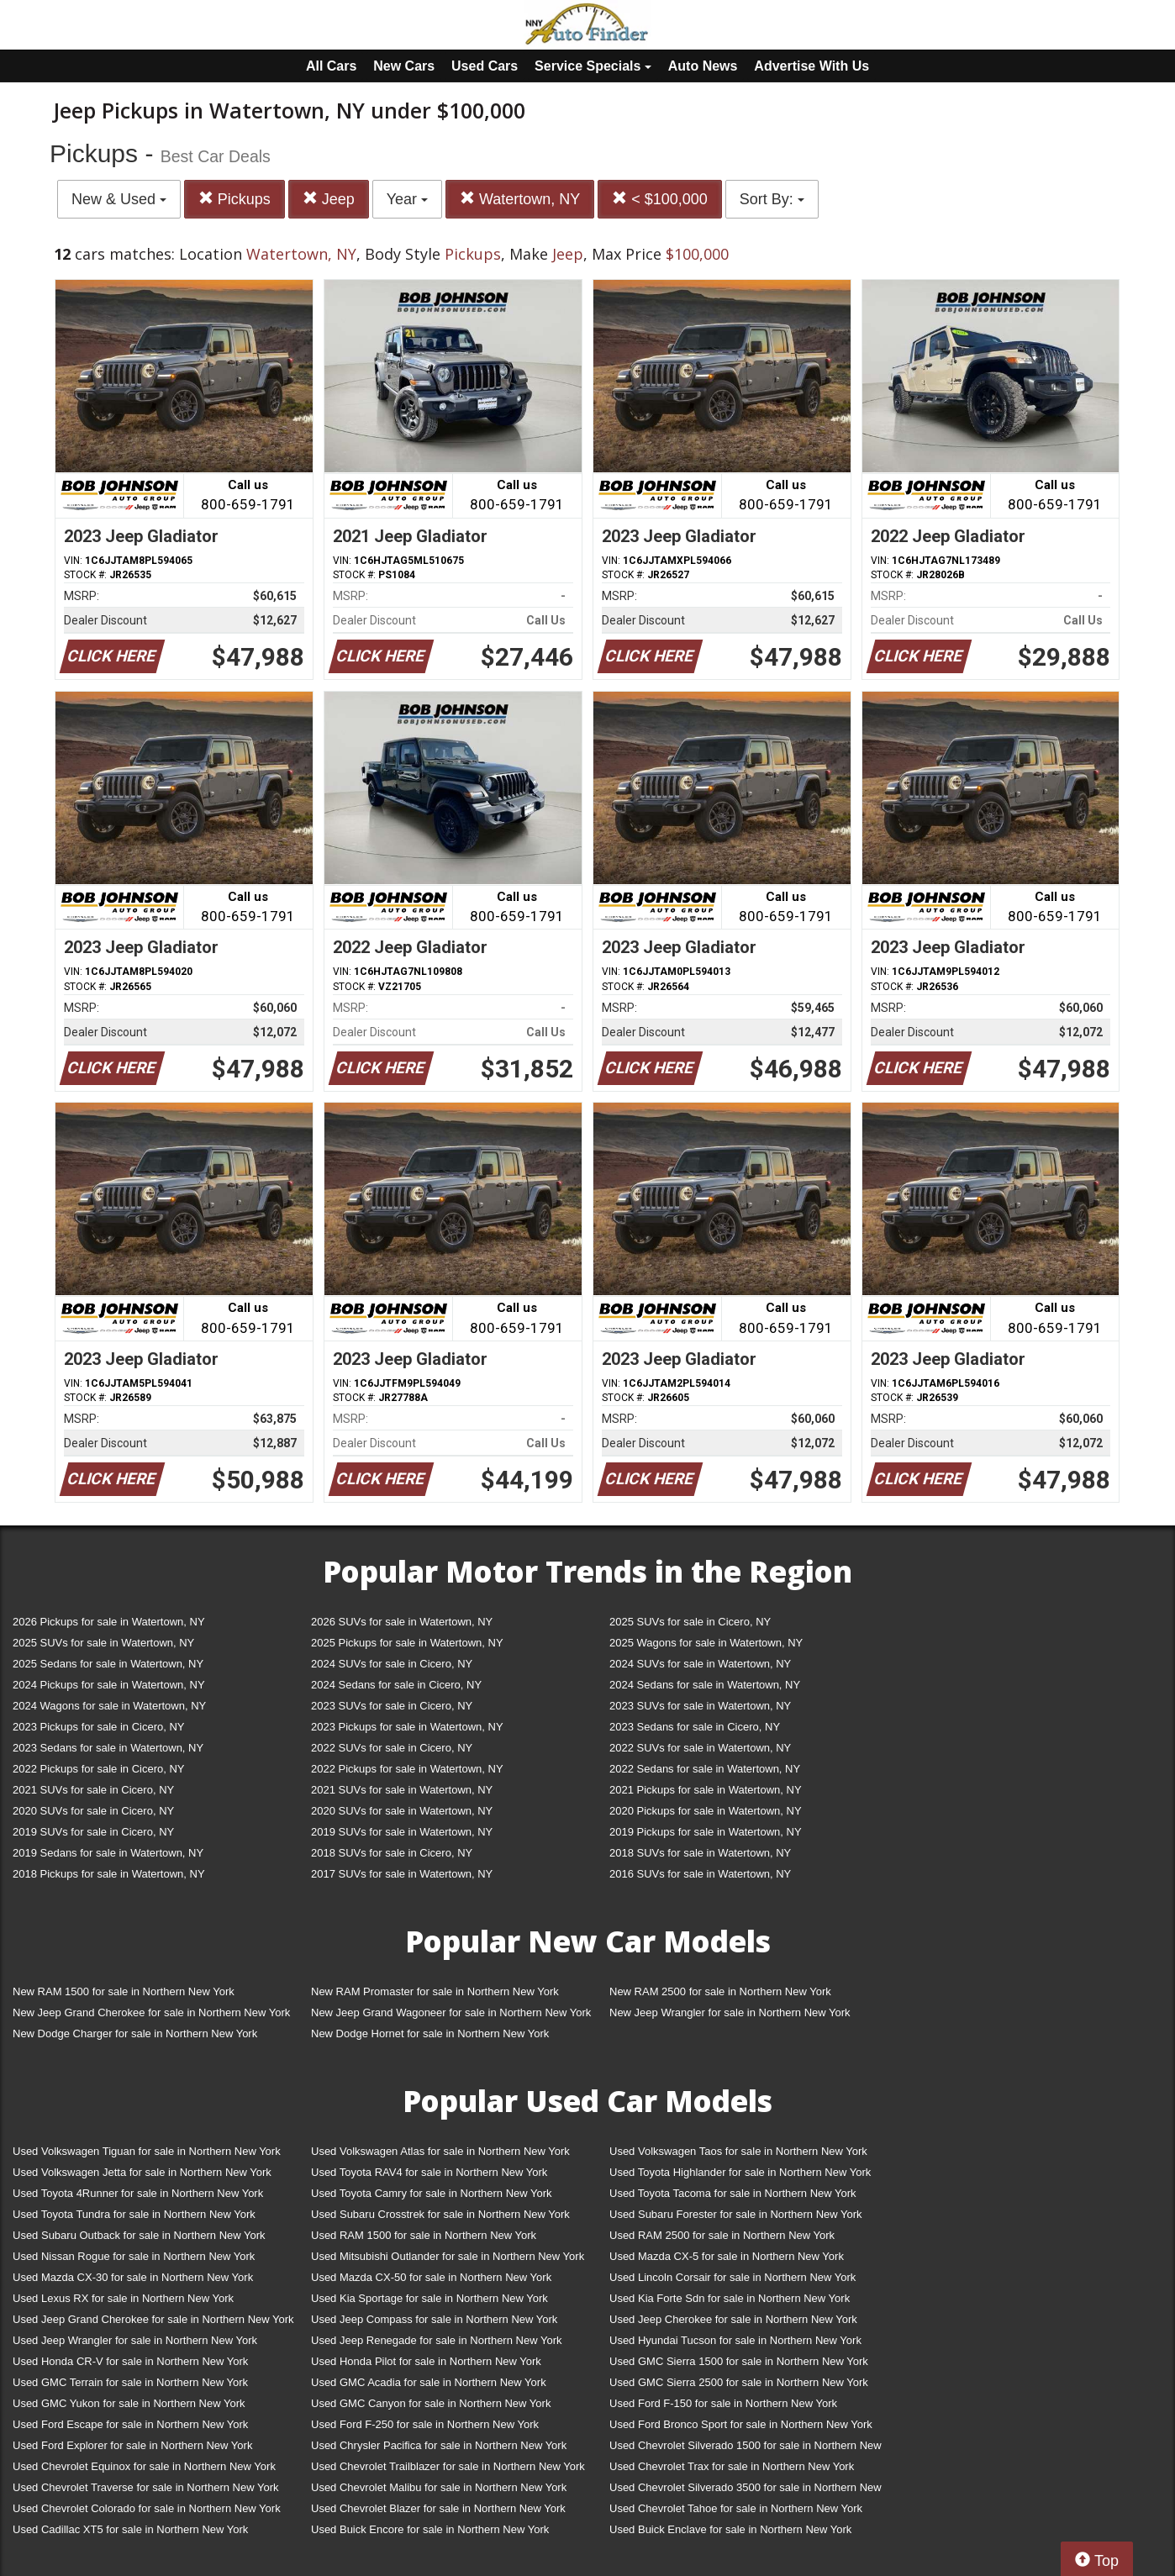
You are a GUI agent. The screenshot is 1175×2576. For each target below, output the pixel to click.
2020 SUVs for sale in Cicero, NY (93, 1810)
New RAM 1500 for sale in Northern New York (123, 1991)
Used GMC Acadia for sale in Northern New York (428, 2382)
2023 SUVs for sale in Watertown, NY (700, 1705)
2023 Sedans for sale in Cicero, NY (694, 1726)
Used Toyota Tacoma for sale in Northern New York (732, 2193)
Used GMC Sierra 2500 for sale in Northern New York (738, 2382)
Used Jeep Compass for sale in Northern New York (434, 2319)
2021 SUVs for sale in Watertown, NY (402, 1789)
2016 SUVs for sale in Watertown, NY (700, 1873)
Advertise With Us (811, 66)
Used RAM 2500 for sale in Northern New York (722, 2235)
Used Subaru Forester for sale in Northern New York (735, 2214)
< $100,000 (660, 199)
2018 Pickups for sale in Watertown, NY (109, 1873)
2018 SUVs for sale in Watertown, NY (700, 1852)
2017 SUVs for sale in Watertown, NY (402, 1873)
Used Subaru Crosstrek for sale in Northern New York (440, 2214)
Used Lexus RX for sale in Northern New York (123, 2298)
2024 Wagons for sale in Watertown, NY (109, 1705)
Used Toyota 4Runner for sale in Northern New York (138, 2193)
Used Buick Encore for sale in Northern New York (430, 2529)
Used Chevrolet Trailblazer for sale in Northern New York (448, 2466)
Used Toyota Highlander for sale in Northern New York (740, 2172)
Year (407, 199)
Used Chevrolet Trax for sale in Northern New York (731, 2466)
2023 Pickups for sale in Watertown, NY (407, 1726)
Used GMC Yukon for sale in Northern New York (129, 2403)
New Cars (404, 66)
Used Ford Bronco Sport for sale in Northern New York (740, 2424)
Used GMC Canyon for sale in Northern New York (431, 2403)
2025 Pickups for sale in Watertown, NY (407, 1642)
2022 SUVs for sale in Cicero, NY (391, 1747)
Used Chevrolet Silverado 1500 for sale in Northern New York (745, 2448)
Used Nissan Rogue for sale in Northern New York (134, 2256)
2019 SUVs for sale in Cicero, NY (93, 1831)
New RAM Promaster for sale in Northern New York (435, 1991)
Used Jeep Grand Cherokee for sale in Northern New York (153, 2319)
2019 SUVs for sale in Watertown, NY (402, 1831)
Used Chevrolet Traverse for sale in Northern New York (145, 2487)
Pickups (234, 199)
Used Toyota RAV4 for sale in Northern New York (429, 2172)
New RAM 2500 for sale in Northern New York (720, 1991)
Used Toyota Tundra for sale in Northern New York (134, 2214)
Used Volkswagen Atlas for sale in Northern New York (440, 2151)
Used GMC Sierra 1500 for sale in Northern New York (738, 2361)
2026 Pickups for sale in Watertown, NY (109, 1621)
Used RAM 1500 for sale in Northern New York (423, 2235)
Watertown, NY (520, 199)
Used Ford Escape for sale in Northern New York (130, 2424)
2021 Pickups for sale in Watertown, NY (705, 1789)
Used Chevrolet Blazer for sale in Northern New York (438, 2508)
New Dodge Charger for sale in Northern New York (135, 2033)
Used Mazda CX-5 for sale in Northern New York (726, 2256)
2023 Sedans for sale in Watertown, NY (108, 1747)
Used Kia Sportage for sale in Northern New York (429, 2298)
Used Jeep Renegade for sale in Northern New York (436, 2340)
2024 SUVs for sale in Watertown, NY (700, 1663)
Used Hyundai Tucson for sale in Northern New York (735, 2340)
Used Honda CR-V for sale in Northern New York (130, 2361)
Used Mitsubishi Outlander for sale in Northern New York (447, 2256)
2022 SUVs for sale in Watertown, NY (700, 1747)
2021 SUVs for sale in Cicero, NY (93, 1789)
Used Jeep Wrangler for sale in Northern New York (135, 2340)
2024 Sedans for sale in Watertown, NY (704, 1684)
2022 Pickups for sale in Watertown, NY (407, 1768)
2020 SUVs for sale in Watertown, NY (402, 1810)
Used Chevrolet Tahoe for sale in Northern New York (735, 2508)
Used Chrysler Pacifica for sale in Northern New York (438, 2445)
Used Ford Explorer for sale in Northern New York (132, 2445)
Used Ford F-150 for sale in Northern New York (723, 2403)
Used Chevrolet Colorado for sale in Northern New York (147, 2508)
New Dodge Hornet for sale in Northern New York (430, 2033)
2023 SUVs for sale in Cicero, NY (391, 1705)
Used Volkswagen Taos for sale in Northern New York (738, 2151)
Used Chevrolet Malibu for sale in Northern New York (438, 2487)
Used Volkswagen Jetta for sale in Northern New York (142, 2172)
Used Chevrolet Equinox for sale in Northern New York (144, 2466)
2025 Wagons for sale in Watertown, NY (706, 1642)
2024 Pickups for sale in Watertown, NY (109, 1684)
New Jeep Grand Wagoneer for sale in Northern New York (451, 2012)
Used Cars (484, 66)
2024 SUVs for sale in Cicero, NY (391, 1663)
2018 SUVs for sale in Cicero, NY (391, 1852)
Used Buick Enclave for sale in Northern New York (730, 2529)
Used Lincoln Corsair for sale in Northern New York (732, 2277)
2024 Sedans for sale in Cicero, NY (396, 1684)
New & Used (118, 199)
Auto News (703, 66)
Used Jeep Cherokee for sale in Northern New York (733, 2319)
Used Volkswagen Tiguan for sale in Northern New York (147, 2151)
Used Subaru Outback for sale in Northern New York (139, 2235)
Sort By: (772, 199)
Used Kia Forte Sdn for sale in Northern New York (729, 2298)
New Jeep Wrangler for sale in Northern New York (730, 2012)
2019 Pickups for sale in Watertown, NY (705, 1831)
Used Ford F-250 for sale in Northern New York (425, 2424)
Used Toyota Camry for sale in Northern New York (431, 2193)
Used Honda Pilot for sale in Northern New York (426, 2361)
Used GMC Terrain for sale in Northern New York (130, 2382)
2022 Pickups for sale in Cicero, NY (98, 1768)
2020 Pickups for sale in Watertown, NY (705, 1810)
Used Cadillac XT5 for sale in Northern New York (130, 2529)
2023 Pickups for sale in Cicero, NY (98, 1726)
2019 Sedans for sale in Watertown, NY (108, 1852)
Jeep (329, 199)
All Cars (331, 66)
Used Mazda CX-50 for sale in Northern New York (431, 2277)
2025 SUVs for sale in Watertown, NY (103, 1642)
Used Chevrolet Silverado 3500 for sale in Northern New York (745, 2490)
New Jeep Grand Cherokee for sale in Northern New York (151, 2012)
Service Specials (593, 66)
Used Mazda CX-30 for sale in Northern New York (133, 2277)
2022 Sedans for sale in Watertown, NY (704, 1768)
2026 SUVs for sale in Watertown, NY (402, 1621)
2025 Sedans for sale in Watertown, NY (108, 1663)
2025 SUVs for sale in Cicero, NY (690, 1621)
